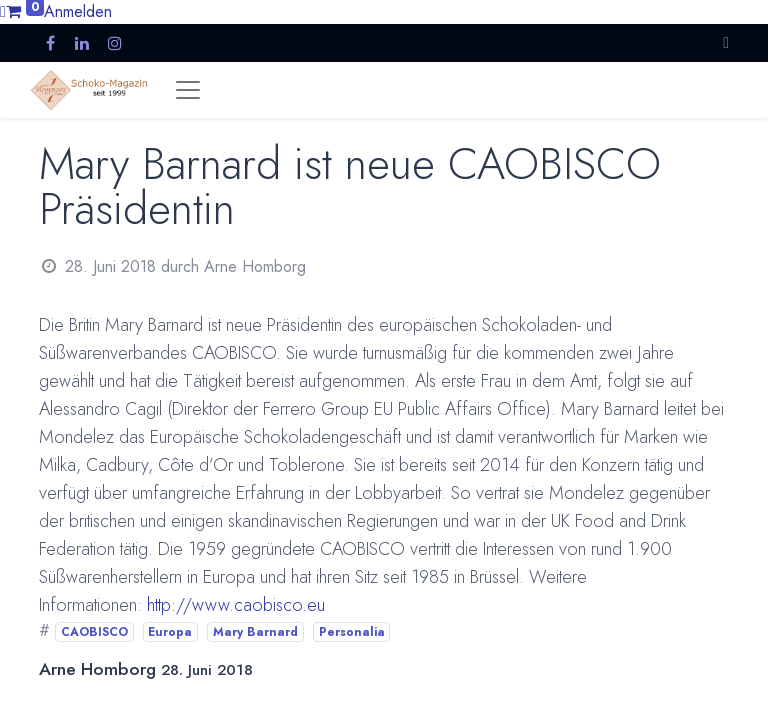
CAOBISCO (94, 632)
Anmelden (78, 11)
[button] (726, 42)
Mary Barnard (255, 632)
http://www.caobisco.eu (236, 605)
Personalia (352, 632)
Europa (170, 632)
